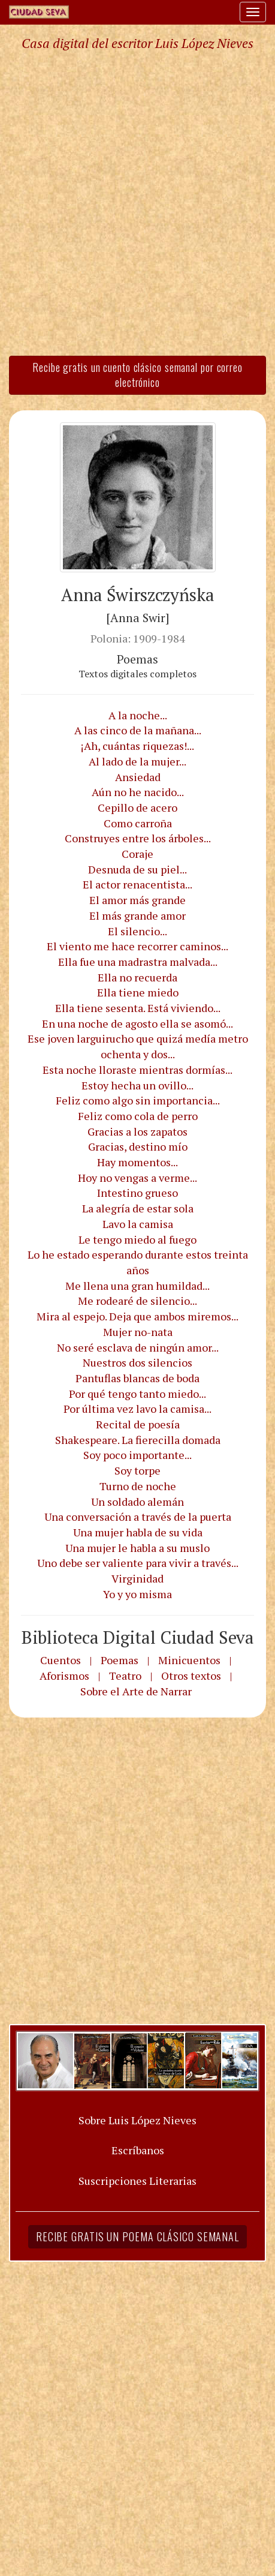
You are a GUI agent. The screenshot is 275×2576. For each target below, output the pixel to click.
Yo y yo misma (137, 1594)
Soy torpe (137, 1470)
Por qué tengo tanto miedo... (137, 1393)
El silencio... (137, 931)
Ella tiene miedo (138, 992)
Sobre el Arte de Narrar (136, 1691)
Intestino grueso (137, 1192)
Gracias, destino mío (138, 1146)
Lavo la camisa (137, 1224)
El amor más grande (137, 900)
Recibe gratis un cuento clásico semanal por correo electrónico (137, 375)
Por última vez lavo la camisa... (137, 1408)
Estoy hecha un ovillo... (137, 1085)
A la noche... (137, 715)
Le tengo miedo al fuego (137, 1239)
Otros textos (191, 1675)
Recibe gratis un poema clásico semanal (137, 2236)
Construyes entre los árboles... (138, 838)
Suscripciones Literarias (137, 2180)
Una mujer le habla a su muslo (137, 1548)
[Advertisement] (137, 202)
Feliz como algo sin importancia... (138, 1100)
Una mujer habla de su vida (138, 1532)
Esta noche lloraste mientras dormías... (137, 1069)
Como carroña (138, 823)
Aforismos (64, 1675)
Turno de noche (137, 1486)
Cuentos (60, 1660)
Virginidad (137, 1578)
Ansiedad (138, 777)
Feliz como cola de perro (138, 1116)
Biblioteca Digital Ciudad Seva (138, 1637)
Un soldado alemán (137, 1501)
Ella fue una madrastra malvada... (137, 961)
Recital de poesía (138, 1424)
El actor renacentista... (137, 884)
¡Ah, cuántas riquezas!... (137, 745)
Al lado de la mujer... (137, 761)
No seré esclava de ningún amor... (138, 1347)
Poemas (119, 1660)
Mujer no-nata (138, 1332)
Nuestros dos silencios (137, 1362)
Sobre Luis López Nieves (137, 2120)
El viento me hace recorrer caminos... (137, 946)
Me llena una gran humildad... (137, 1285)
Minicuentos (189, 1660)
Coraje (137, 853)
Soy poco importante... (137, 1455)
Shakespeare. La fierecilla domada (137, 1440)
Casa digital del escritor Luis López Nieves (137, 43)
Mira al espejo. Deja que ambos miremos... (137, 1316)
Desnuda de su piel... (137, 869)
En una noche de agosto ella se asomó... (137, 1023)
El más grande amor (137, 915)
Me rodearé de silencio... (137, 1300)
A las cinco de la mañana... (137, 730)
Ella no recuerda (137, 977)
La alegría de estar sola (138, 1208)
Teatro (125, 1675)
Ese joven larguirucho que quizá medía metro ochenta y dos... (138, 1046)
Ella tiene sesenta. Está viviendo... (137, 1008)
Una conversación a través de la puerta (137, 1516)
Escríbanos (137, 2150)
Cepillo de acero (137, 807)
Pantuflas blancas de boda (137, 1378)
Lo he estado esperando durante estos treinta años (138, 1262)
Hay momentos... (137, 1162)
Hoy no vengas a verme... (137, 1177)
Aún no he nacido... (138, 792)
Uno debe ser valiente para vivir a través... (137, 1563)
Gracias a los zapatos (137, 1131)
